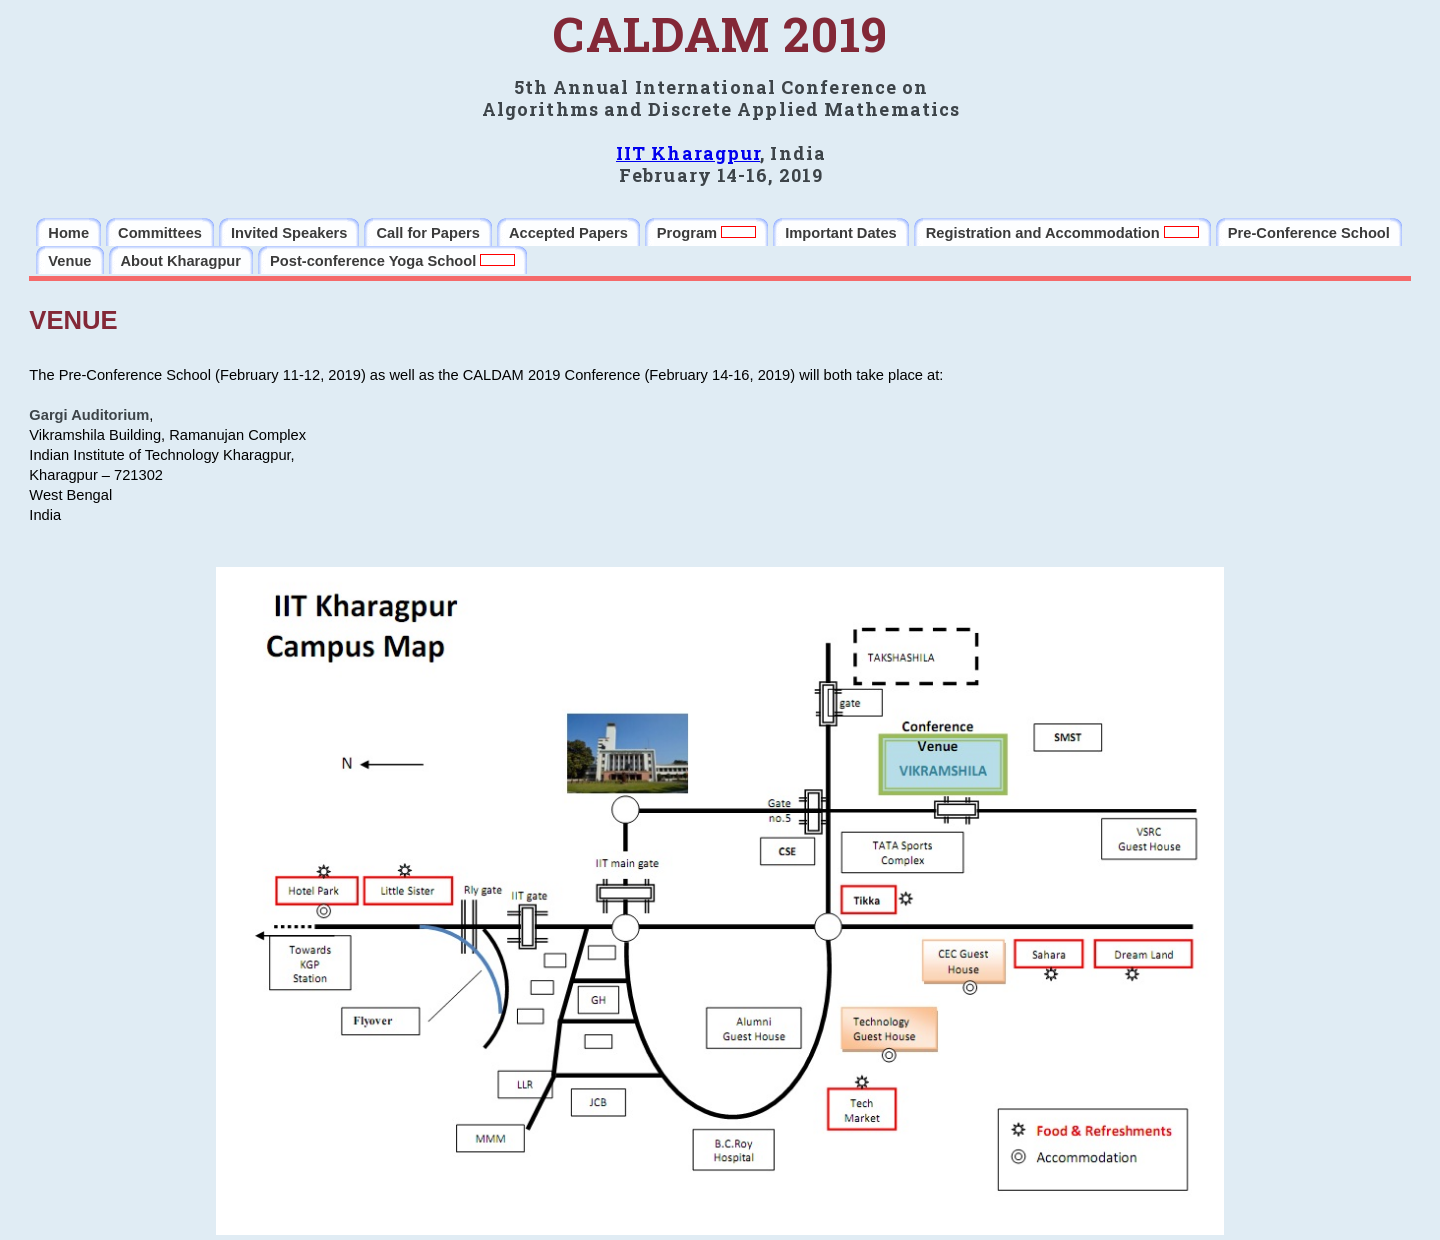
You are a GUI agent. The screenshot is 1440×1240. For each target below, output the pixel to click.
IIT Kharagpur (688, 153)
